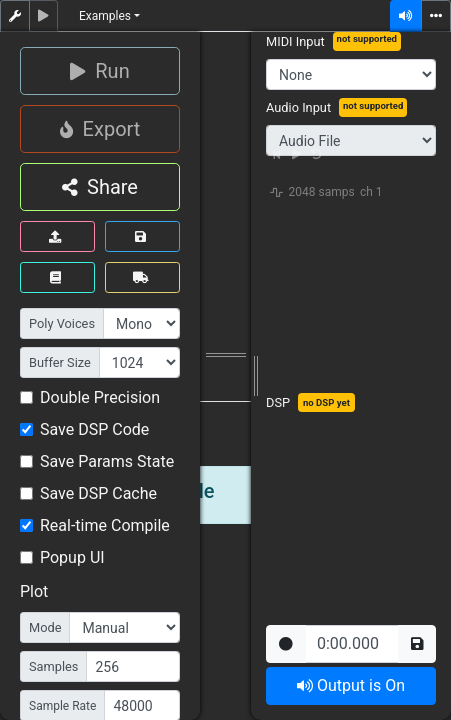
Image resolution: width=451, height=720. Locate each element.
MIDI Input (295, 41)
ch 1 (371, 192)
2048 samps (322, 192)
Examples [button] (105, 16)
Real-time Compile (105, 525)
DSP (278, 402)
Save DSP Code (94, 429)
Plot (34, 591)
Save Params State (107, 461)
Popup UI (72, 557)
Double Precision (100, 397)
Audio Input (298, 107)
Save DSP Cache (98, 493)
